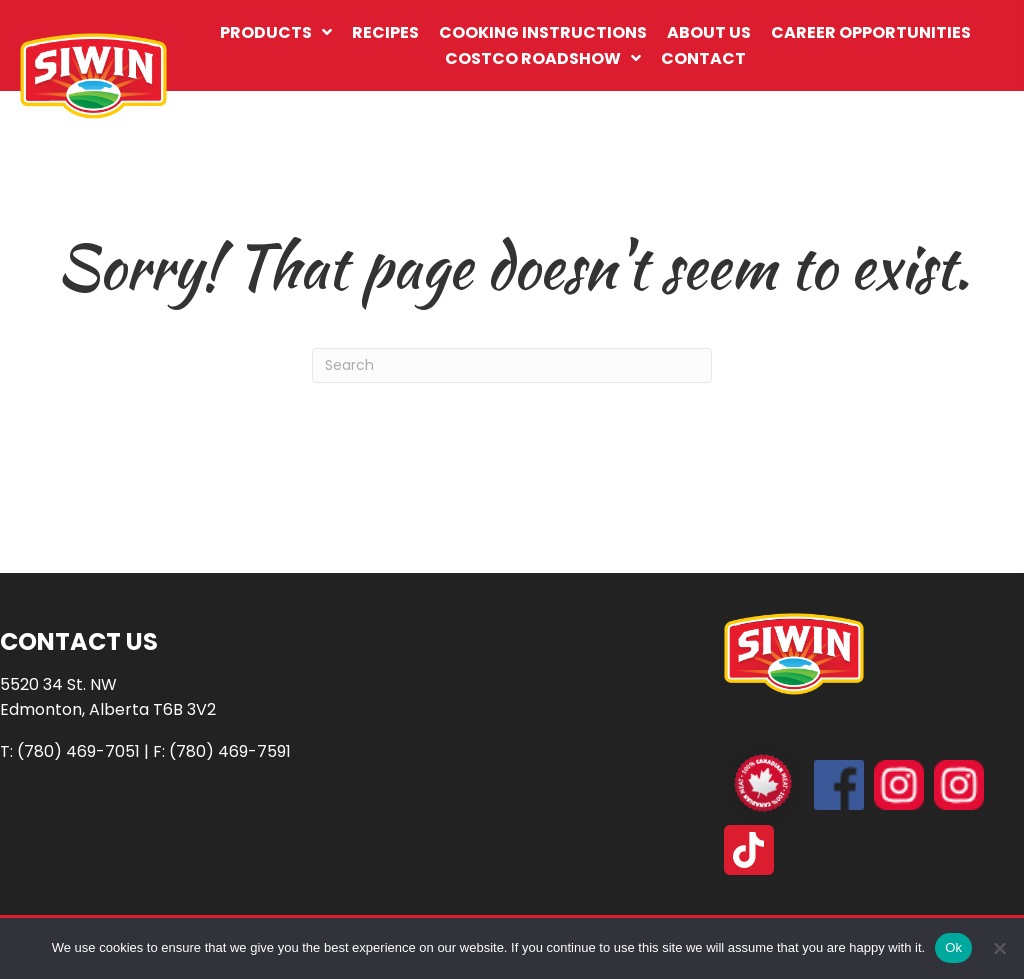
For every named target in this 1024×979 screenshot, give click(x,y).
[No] (999, 948)
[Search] (512, 365)
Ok (953, 947)
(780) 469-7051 (78, 751)
